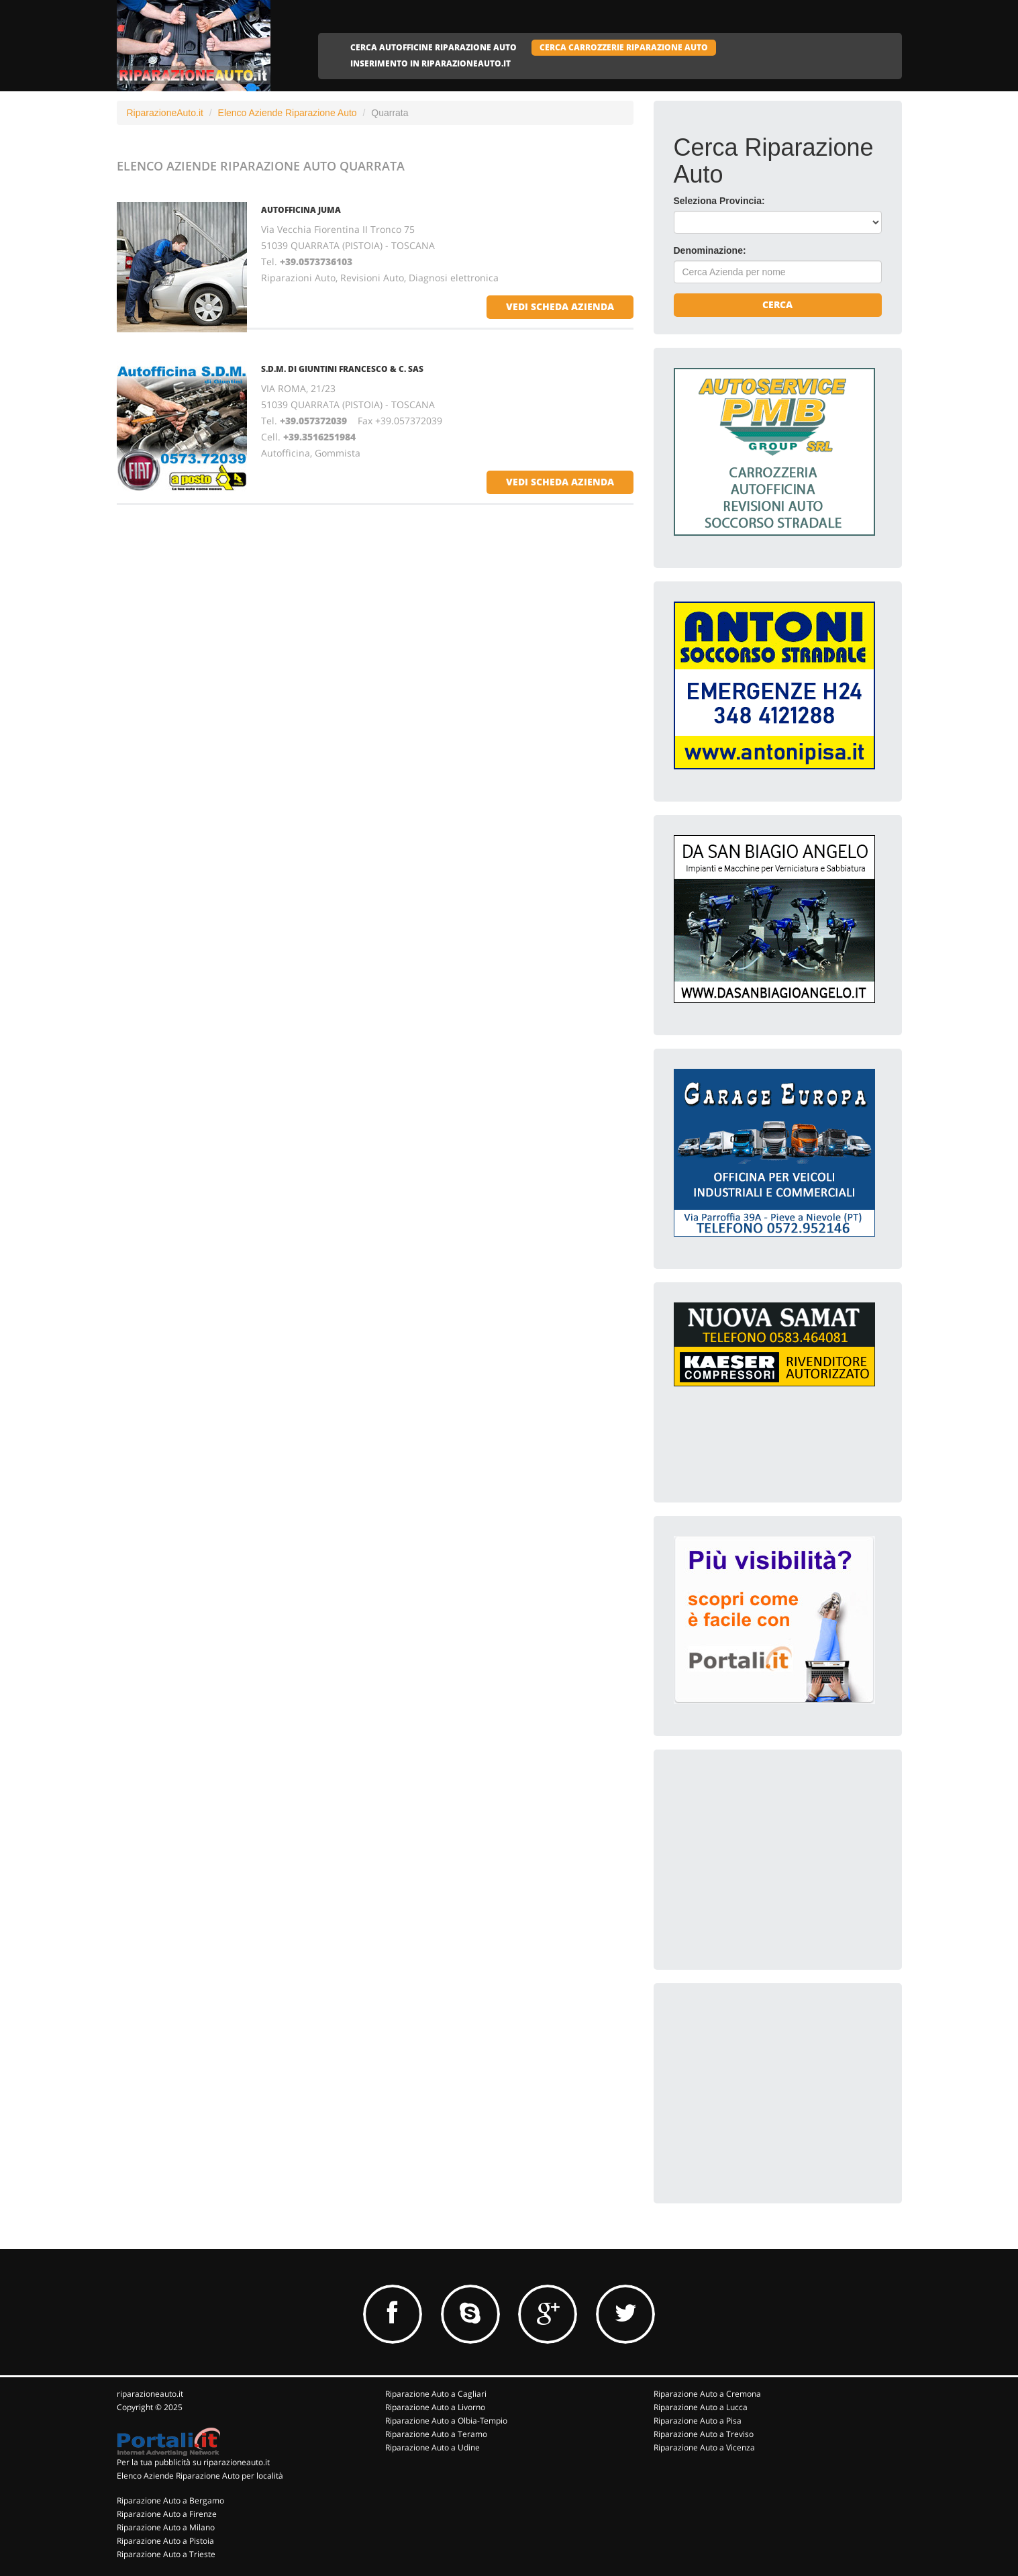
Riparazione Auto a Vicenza (704, 2447)
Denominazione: (710, 250)
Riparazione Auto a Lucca (701, 2407)
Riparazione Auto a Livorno (435, 2407)
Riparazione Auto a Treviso (704, 2434)
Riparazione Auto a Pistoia (165, 2540)
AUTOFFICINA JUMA (301, 210)
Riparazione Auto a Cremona (707, 2393)
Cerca (777, 304)
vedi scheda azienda (560, 306)
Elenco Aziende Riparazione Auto (287, 112)
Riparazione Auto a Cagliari (436, 2393)
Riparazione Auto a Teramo (436, 2434)
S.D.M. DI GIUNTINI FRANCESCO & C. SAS (342, 369)
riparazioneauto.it (150, 2393)
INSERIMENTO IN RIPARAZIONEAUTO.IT (430, 63)
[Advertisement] (774, 1854)
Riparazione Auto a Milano (166, 2527)
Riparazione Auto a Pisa (698, 2420)
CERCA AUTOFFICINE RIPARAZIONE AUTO (433, 47)
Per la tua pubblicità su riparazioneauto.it (193, 2462)
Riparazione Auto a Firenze (167, 2514)
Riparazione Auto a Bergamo (170, 2500)
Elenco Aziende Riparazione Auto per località (200, 2475)
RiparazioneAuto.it (165, 112)
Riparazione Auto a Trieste (166, 2554)
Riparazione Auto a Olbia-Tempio (446, 2420)
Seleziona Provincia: (719, 200)
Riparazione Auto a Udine (432, 2447)
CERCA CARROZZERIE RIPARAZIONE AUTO (624, 47)
